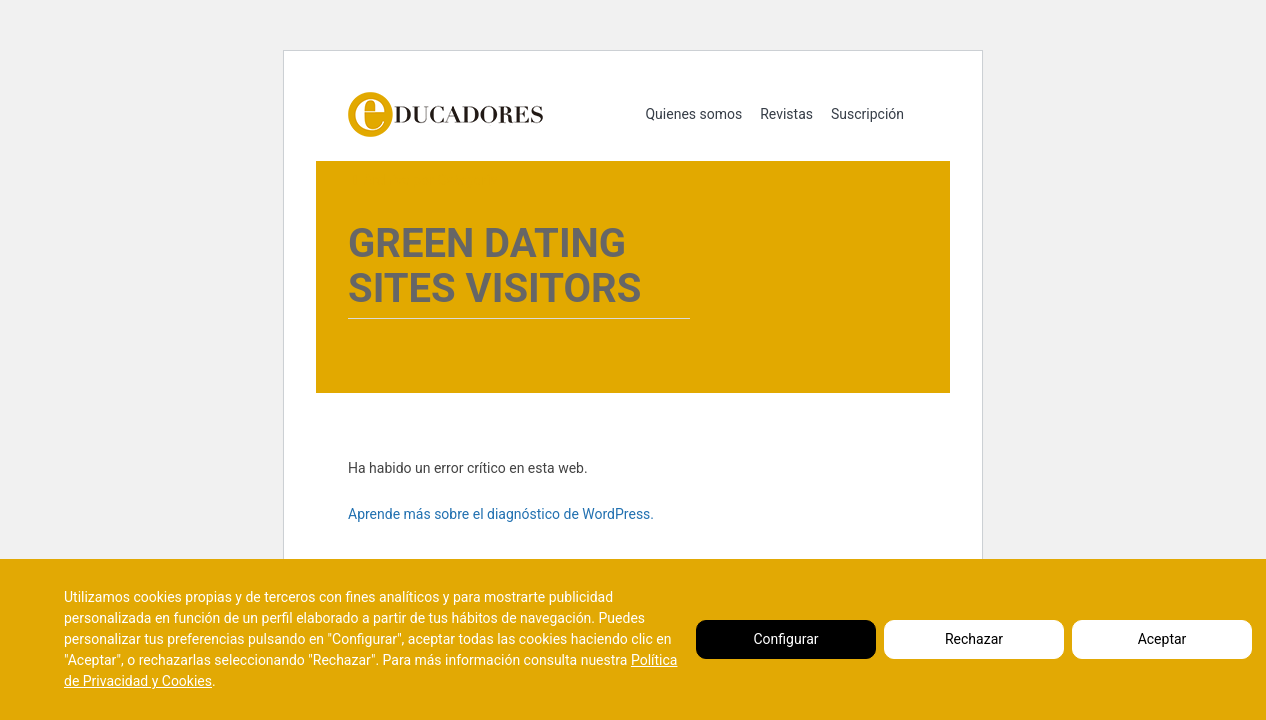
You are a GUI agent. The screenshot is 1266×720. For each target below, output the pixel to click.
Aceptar (1162, 639)
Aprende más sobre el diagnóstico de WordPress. (501, 514)
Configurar (786, 639)
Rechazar (974, 639)
